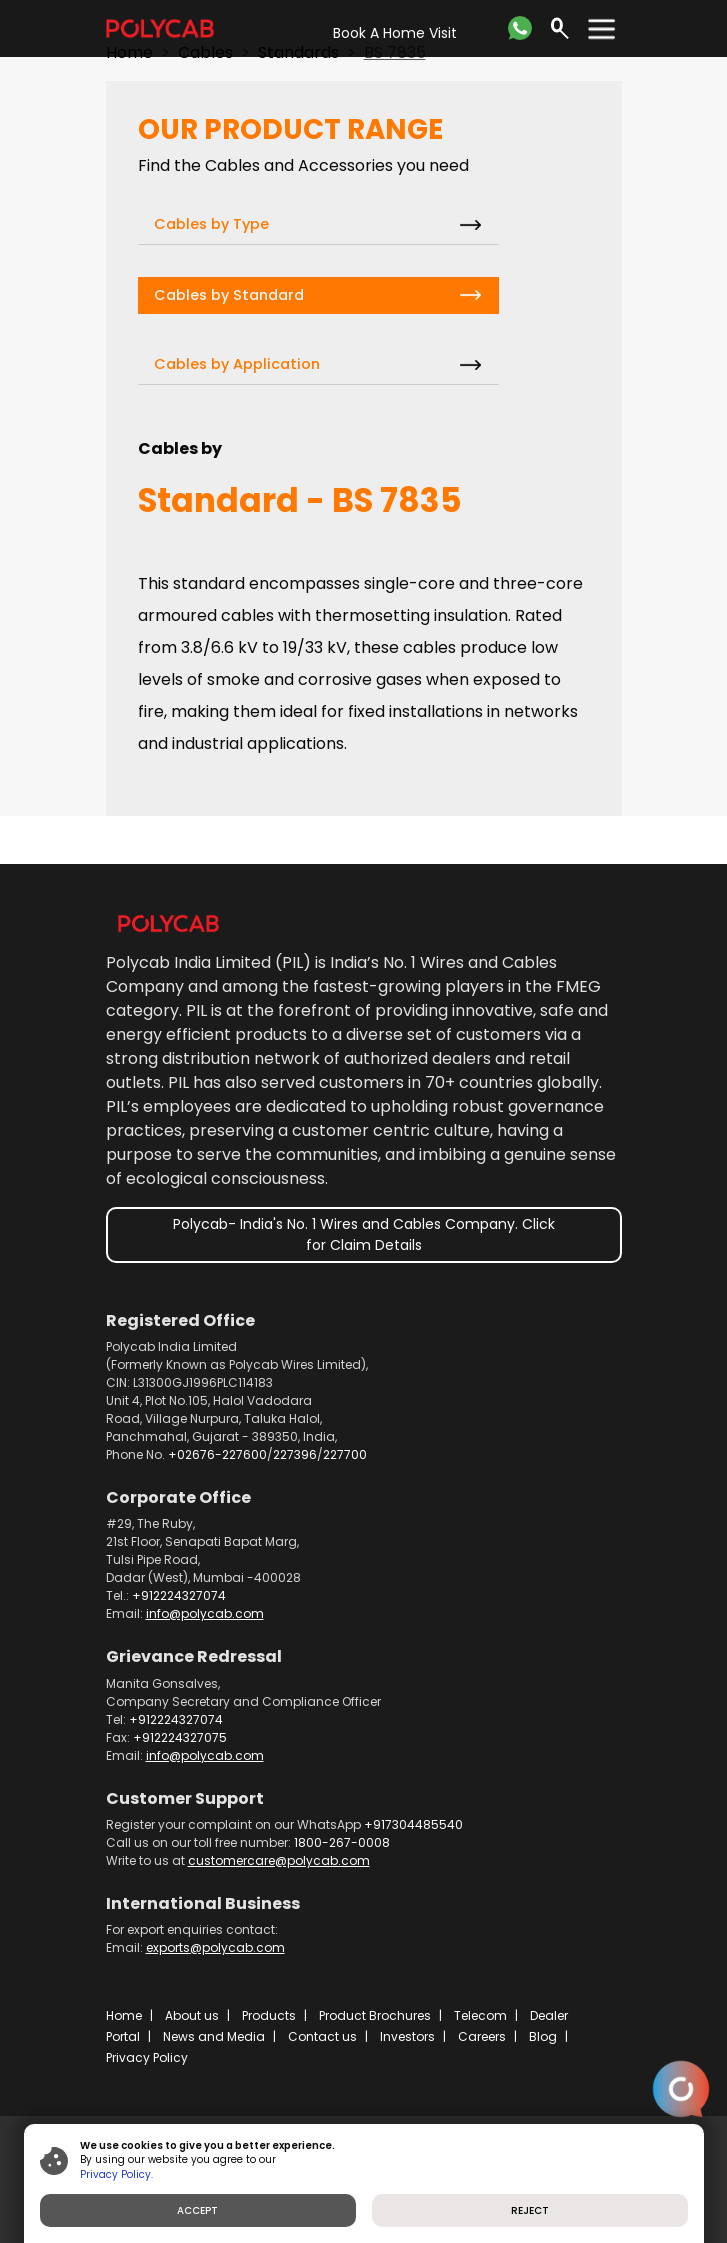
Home (124, 2015)
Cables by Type (211, 224)
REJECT (530, 2210)
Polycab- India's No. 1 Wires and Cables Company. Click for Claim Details (364, 1234)
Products (269, 2015)
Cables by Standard (229, 295)
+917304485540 (413, 1824)
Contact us (322, 2036)
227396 (295, 1454)
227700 (345, 1454)
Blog (543, 2036)
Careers (482, 2036)
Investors (407, 2036)
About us (192, 2015)
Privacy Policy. (116, 2174)
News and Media (214, 2036)
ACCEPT (197, 2210)
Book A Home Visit (395, 33)
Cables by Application (237, 364)
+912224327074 (179, 1595)
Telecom (480, 2015)
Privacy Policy (147, 2057)
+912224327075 (180, 1737)
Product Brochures (375, 2015)
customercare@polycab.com (279, 1860)
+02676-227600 (217, 1454)
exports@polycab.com (215, 1947)
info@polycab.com (205, 1613)
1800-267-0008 (342, 1842)
